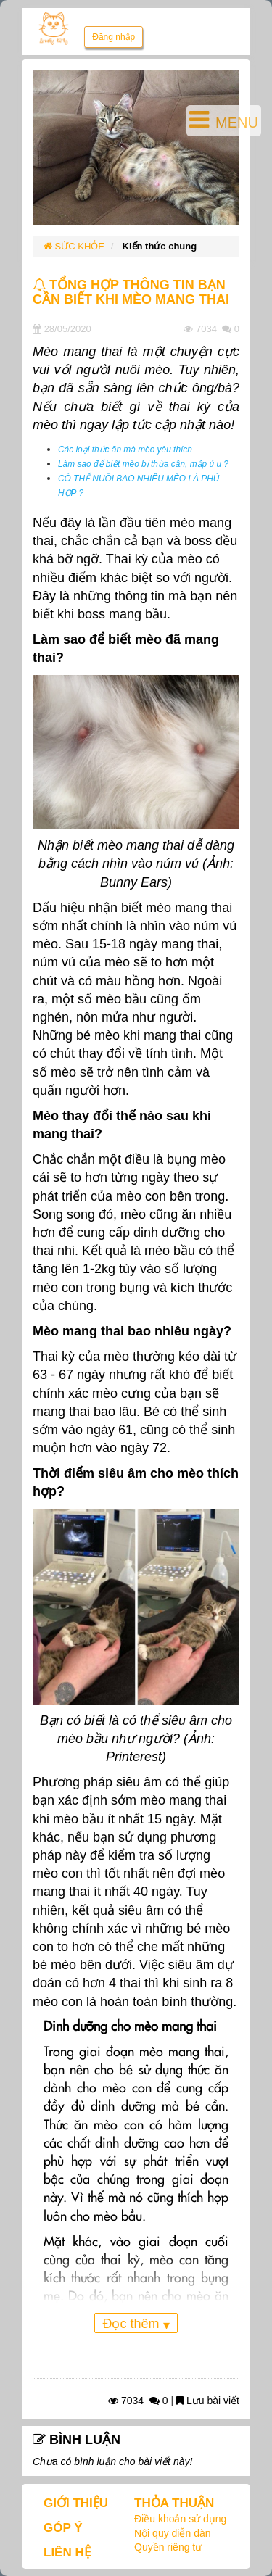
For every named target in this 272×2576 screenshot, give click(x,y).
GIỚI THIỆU (76, 2503)
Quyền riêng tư (168, 2547)
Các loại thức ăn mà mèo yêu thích (125, 449)
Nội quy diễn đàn (172, 2533)
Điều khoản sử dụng (180, 2519)
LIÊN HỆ (67, 2552)
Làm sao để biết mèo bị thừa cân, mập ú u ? (143, 464)
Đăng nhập (113, 37)
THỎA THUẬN (174, 2503)
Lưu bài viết (207, 2400)
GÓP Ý (63, 2528)
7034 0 (138, 2400)
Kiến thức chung (160, 246)
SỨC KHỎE (74, 246)
